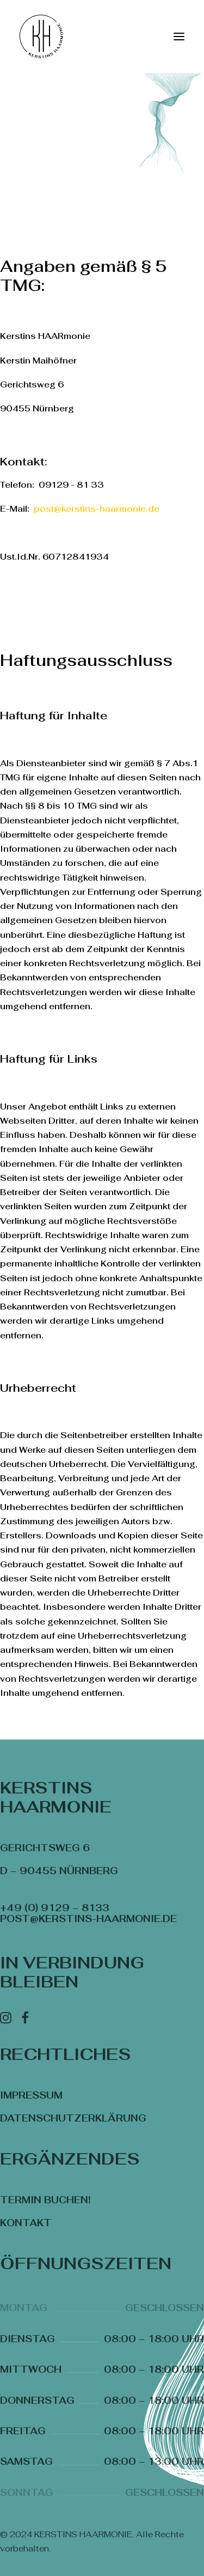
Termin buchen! (45, 2200)
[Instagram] (5, 2020)
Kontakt (26, 2223)
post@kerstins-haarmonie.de (96, 509)
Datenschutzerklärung (73, 2118)
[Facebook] (25, 2020)
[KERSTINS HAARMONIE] (41, 36)
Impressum (31, 2095)
